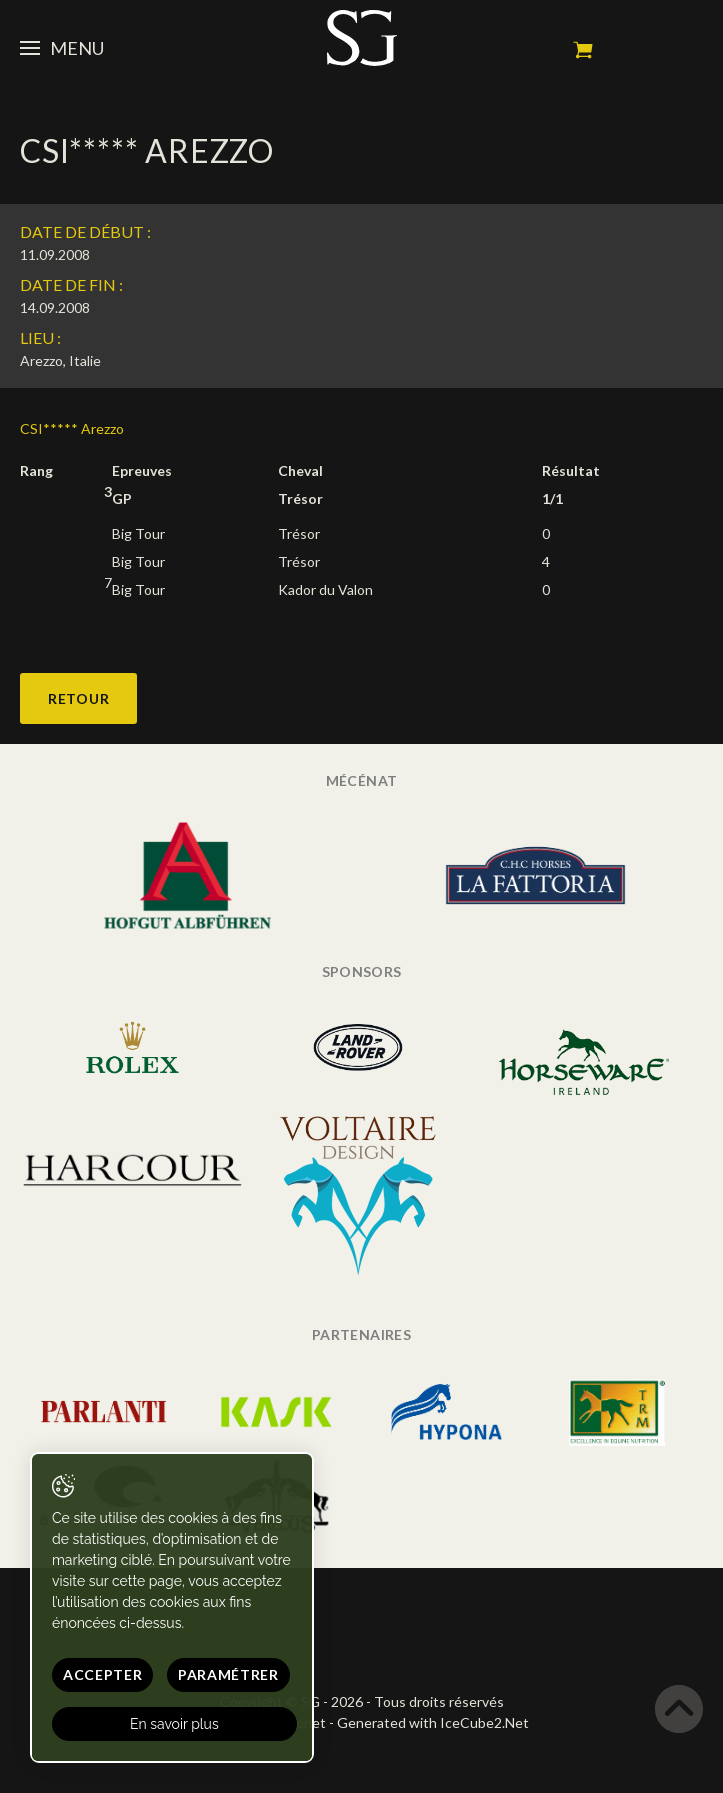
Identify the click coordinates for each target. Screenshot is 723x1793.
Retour (78, 698)
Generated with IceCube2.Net (433, 1722)
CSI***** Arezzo (72, 428)
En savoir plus (174, 1724)
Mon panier (583, 50)
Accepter (103, 1674)
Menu (62, 48)
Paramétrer (228, 1674)
